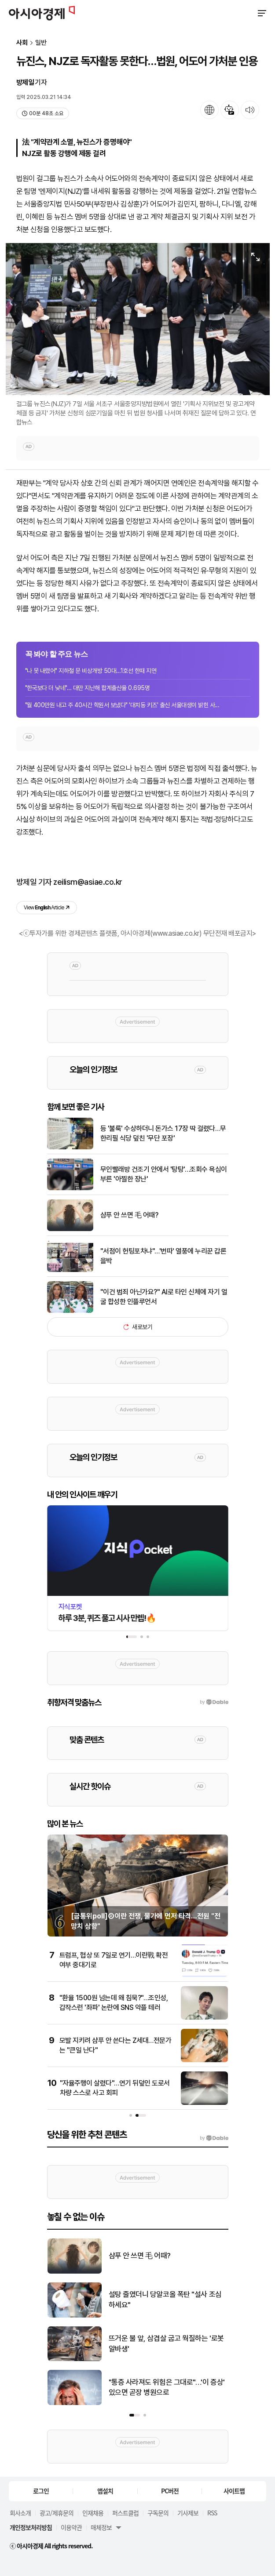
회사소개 (20, 2512)
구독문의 (158, 2512)
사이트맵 (234, 2490)
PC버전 (170, 2490)
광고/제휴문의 (56, 2512)
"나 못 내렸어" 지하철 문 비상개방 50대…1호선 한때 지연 (91, 670)
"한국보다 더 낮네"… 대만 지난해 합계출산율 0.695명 (87, 687)
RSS (212, 2512)
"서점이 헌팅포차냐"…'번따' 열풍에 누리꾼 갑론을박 (163, 1256)
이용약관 (71, 2527)
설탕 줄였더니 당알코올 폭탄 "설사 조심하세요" (165, 2299)
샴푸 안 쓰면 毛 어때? (129, 1215)
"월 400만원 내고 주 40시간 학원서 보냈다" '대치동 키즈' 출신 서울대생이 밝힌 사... (122, 704)
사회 (22, 43)
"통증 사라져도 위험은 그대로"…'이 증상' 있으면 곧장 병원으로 (167, 2387)
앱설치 (105, 2490)
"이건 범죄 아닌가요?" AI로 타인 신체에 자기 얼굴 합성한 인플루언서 (163, 1297)
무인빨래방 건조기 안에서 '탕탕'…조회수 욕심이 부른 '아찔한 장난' (163, 1174)
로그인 (41, 2490)
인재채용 (92, 2512)
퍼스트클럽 (125, 2512)
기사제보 (187, 2512)
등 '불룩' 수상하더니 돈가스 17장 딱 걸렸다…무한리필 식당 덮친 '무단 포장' (163, 1133)
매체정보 (101, 2527)
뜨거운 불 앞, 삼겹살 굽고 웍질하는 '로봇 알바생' (166, 2343)
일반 (41, 43)
